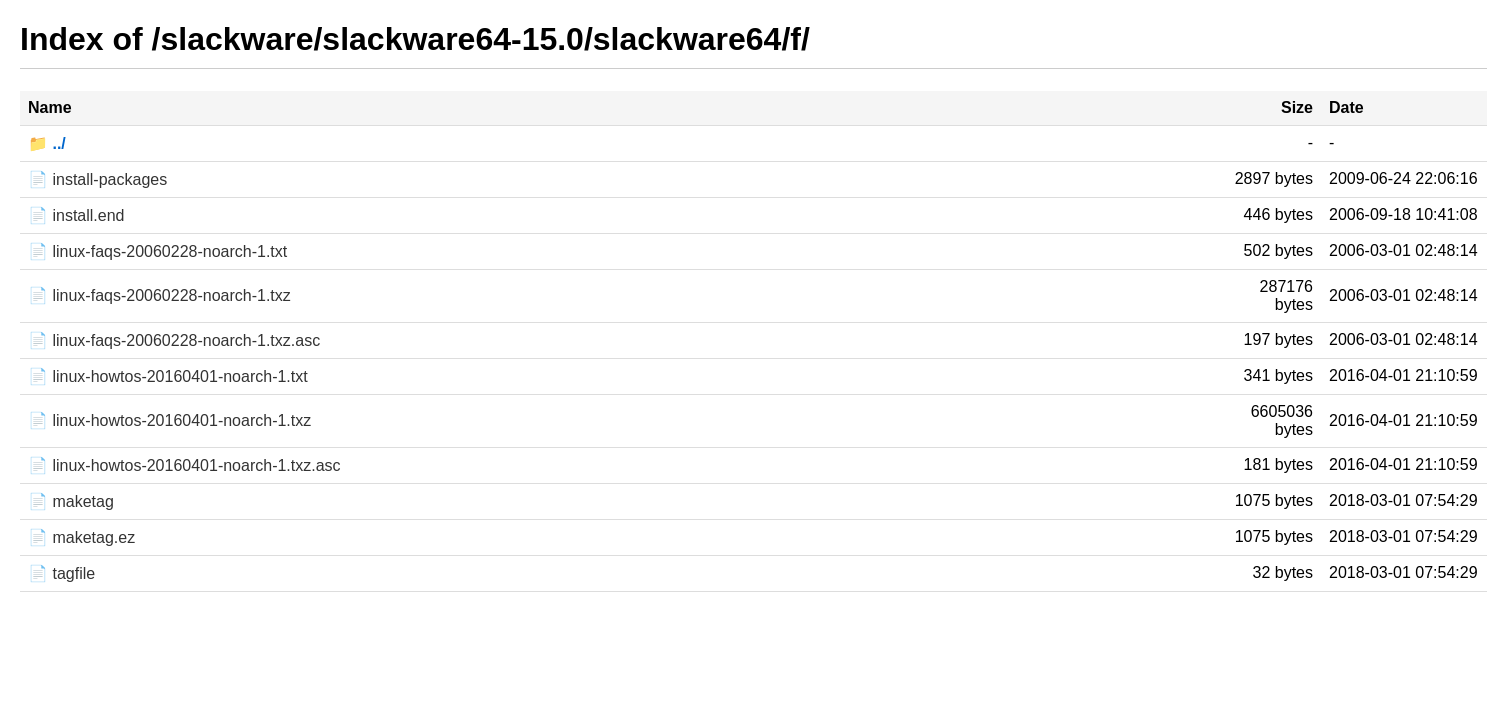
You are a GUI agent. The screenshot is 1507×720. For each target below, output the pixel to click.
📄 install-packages (97, 179)
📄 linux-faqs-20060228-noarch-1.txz (159, 295)
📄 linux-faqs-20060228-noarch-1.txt (157, 251)
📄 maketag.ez (81, 537)
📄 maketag (71, 501)
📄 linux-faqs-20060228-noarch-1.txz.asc (174, 340)
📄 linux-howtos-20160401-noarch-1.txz (169, 420)
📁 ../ (47, 143)
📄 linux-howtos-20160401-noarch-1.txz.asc (184, 465)
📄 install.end (76, 215)
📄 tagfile (61, 573)
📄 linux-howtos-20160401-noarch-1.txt (168, 376)
